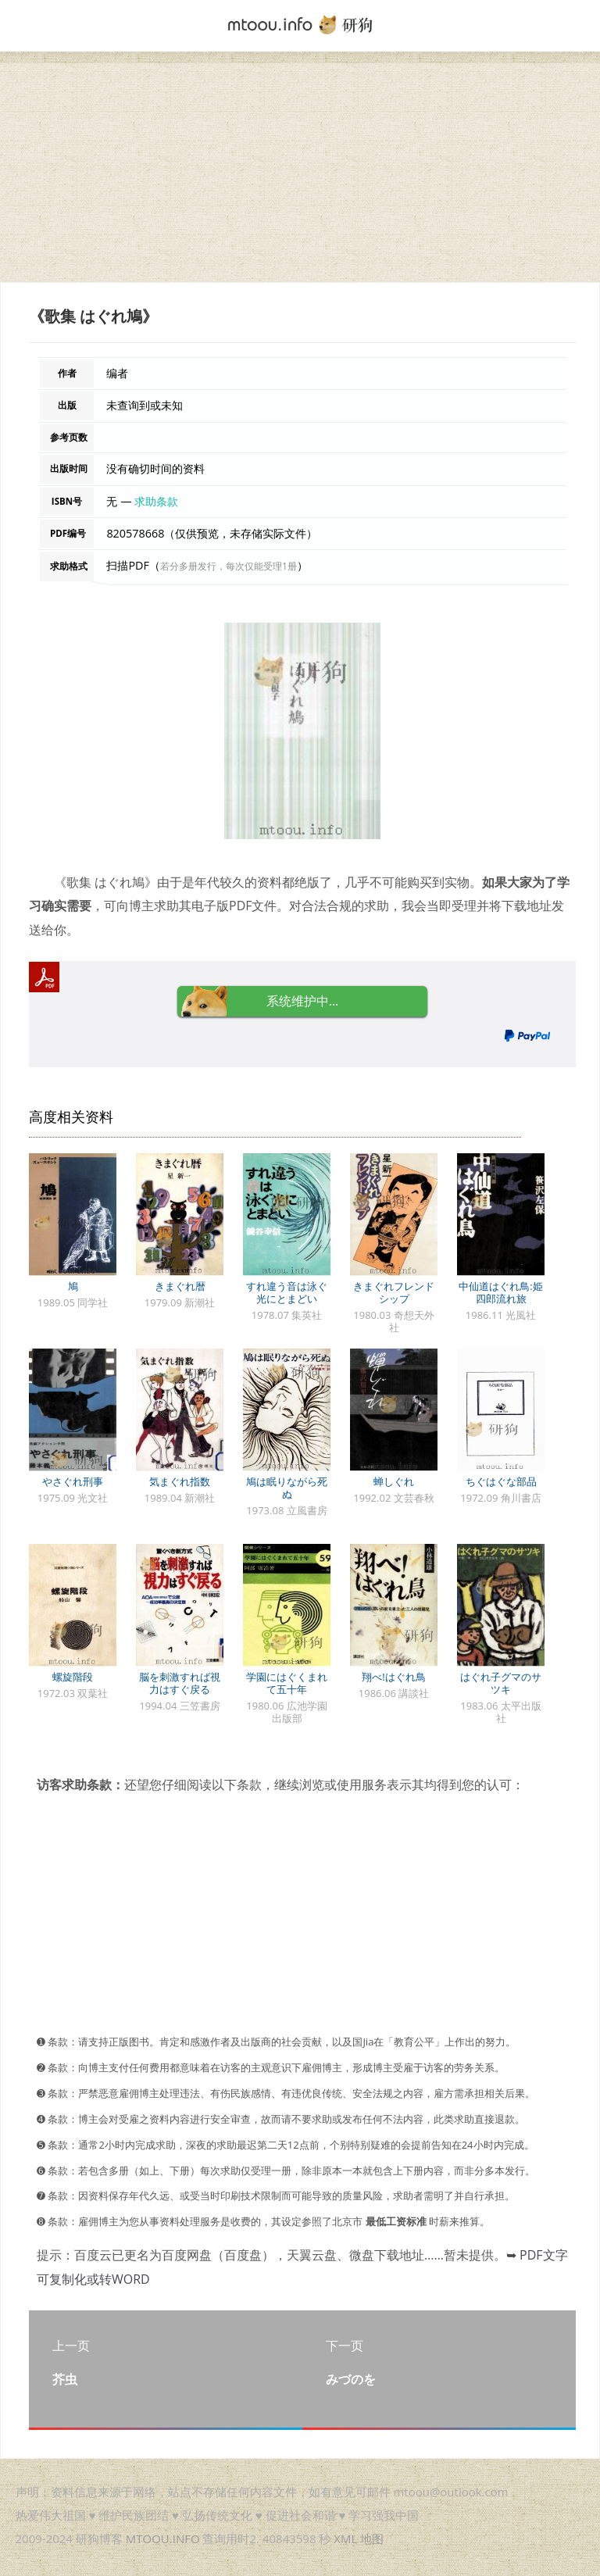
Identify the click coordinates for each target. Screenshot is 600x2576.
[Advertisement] (300, 172)
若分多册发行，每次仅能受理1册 (228, 566)
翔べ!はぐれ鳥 (393, 1677)
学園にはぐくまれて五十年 (286, 1683)
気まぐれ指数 (179, 1481)
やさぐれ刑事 (72, 1481)
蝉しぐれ (393, 1481)
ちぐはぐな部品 (501, 1481)
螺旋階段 (72, 1677)
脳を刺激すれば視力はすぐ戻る (179, 1683)
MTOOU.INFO (163, 2538)
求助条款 (156, 501)
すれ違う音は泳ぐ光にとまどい (286, 1292)
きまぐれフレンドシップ (393, 1292)
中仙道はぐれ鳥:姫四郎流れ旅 (500, 1292)
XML (345, 2538)
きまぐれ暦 (180, 1286)
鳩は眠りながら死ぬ (286, 1487)
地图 (372, 2538)
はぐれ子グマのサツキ (500, 1683)
